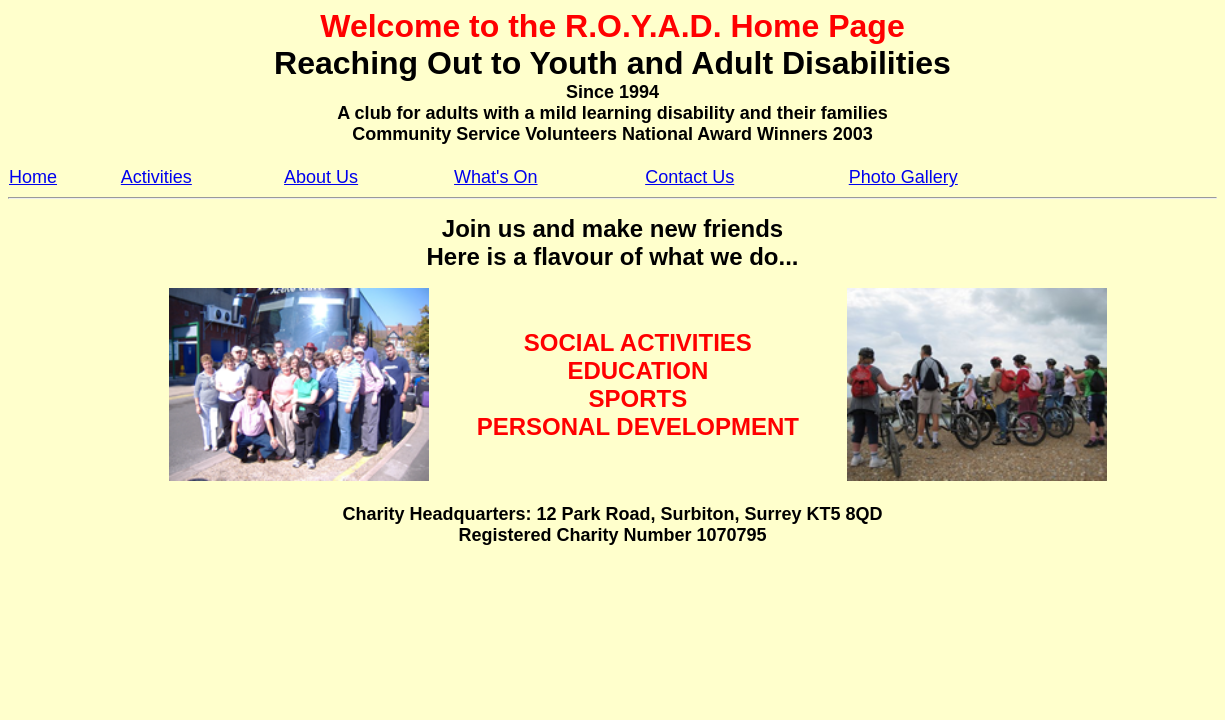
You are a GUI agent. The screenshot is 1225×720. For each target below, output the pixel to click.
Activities (156, 177)
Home (33, 177)
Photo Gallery (903, 177)
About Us (321, 177)
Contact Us (689, 177)
